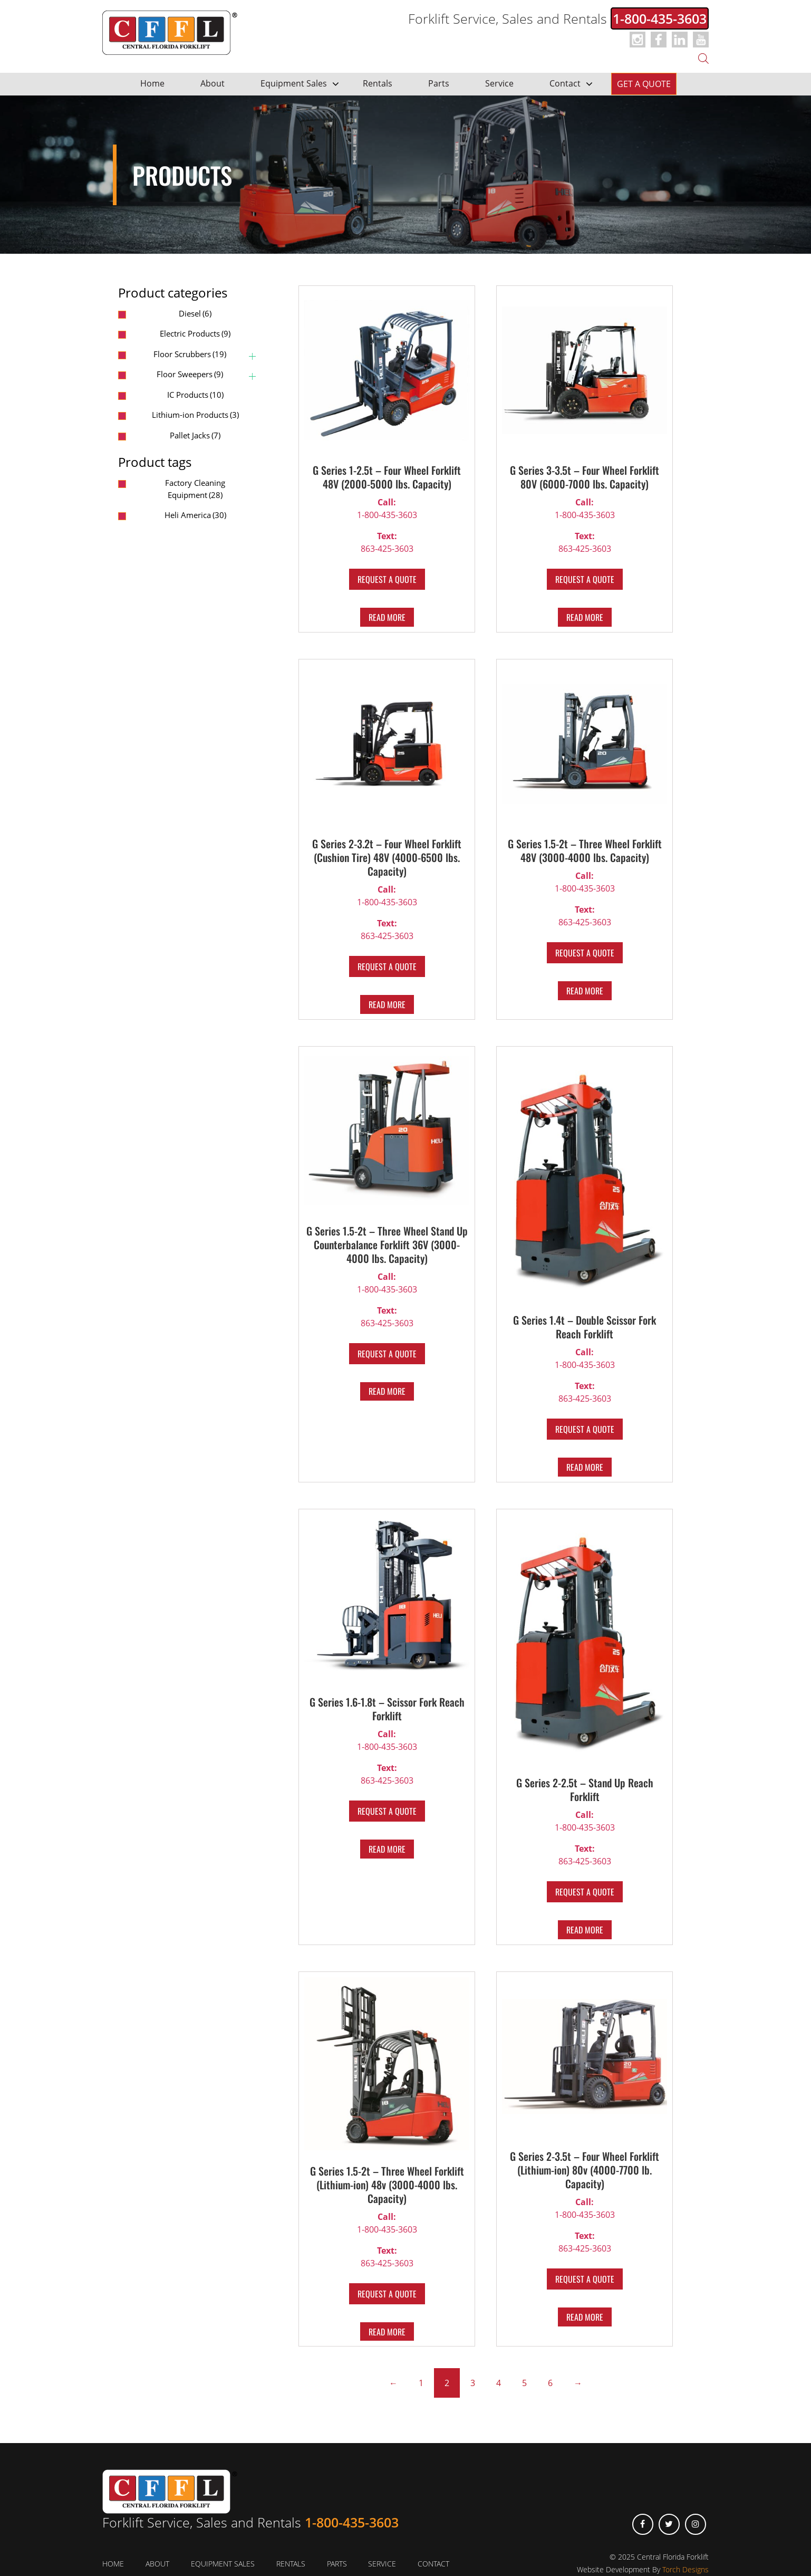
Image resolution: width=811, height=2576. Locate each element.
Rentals (377, 83)
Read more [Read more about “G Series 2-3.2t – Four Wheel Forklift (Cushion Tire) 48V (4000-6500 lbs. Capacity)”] (387, 1004)
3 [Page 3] (472, 2383)
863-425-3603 (386, 542)
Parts (438, 83)
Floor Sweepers (190, 374)
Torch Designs (685, 2569)
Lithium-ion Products (195, 414)
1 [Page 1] (421, 2383)
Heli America (195, 515)
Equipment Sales (293, 83)
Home (152, 83)
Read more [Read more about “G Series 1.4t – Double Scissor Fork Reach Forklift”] (584, 1467)
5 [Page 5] (524, 2383)
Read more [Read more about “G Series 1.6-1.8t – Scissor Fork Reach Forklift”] (387, 1849)
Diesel (195, 313)
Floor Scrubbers (189, 354)
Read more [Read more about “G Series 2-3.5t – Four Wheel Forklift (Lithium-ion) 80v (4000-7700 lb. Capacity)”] (584, 2317)
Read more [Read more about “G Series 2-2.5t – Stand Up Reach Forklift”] (584, 1929)
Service (499, 83)
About (212, 83)
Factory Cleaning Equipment (195, 488)
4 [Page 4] (498, 2383)
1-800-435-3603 (660, 18)
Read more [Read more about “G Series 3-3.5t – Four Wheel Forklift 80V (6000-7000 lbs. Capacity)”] (584, 617)
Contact (565, 83)
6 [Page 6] (550, 2383)
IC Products (195, 394)
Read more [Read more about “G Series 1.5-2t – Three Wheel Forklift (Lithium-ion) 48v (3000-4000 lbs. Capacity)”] (387, 2331)
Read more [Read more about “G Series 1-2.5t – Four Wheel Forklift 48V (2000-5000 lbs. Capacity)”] (387, 617)
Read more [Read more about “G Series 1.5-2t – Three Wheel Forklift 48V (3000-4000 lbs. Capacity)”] (584, 990)
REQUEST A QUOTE (387, 579)
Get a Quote (644, 84)
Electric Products (195, 333)
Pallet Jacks (195, 435)
